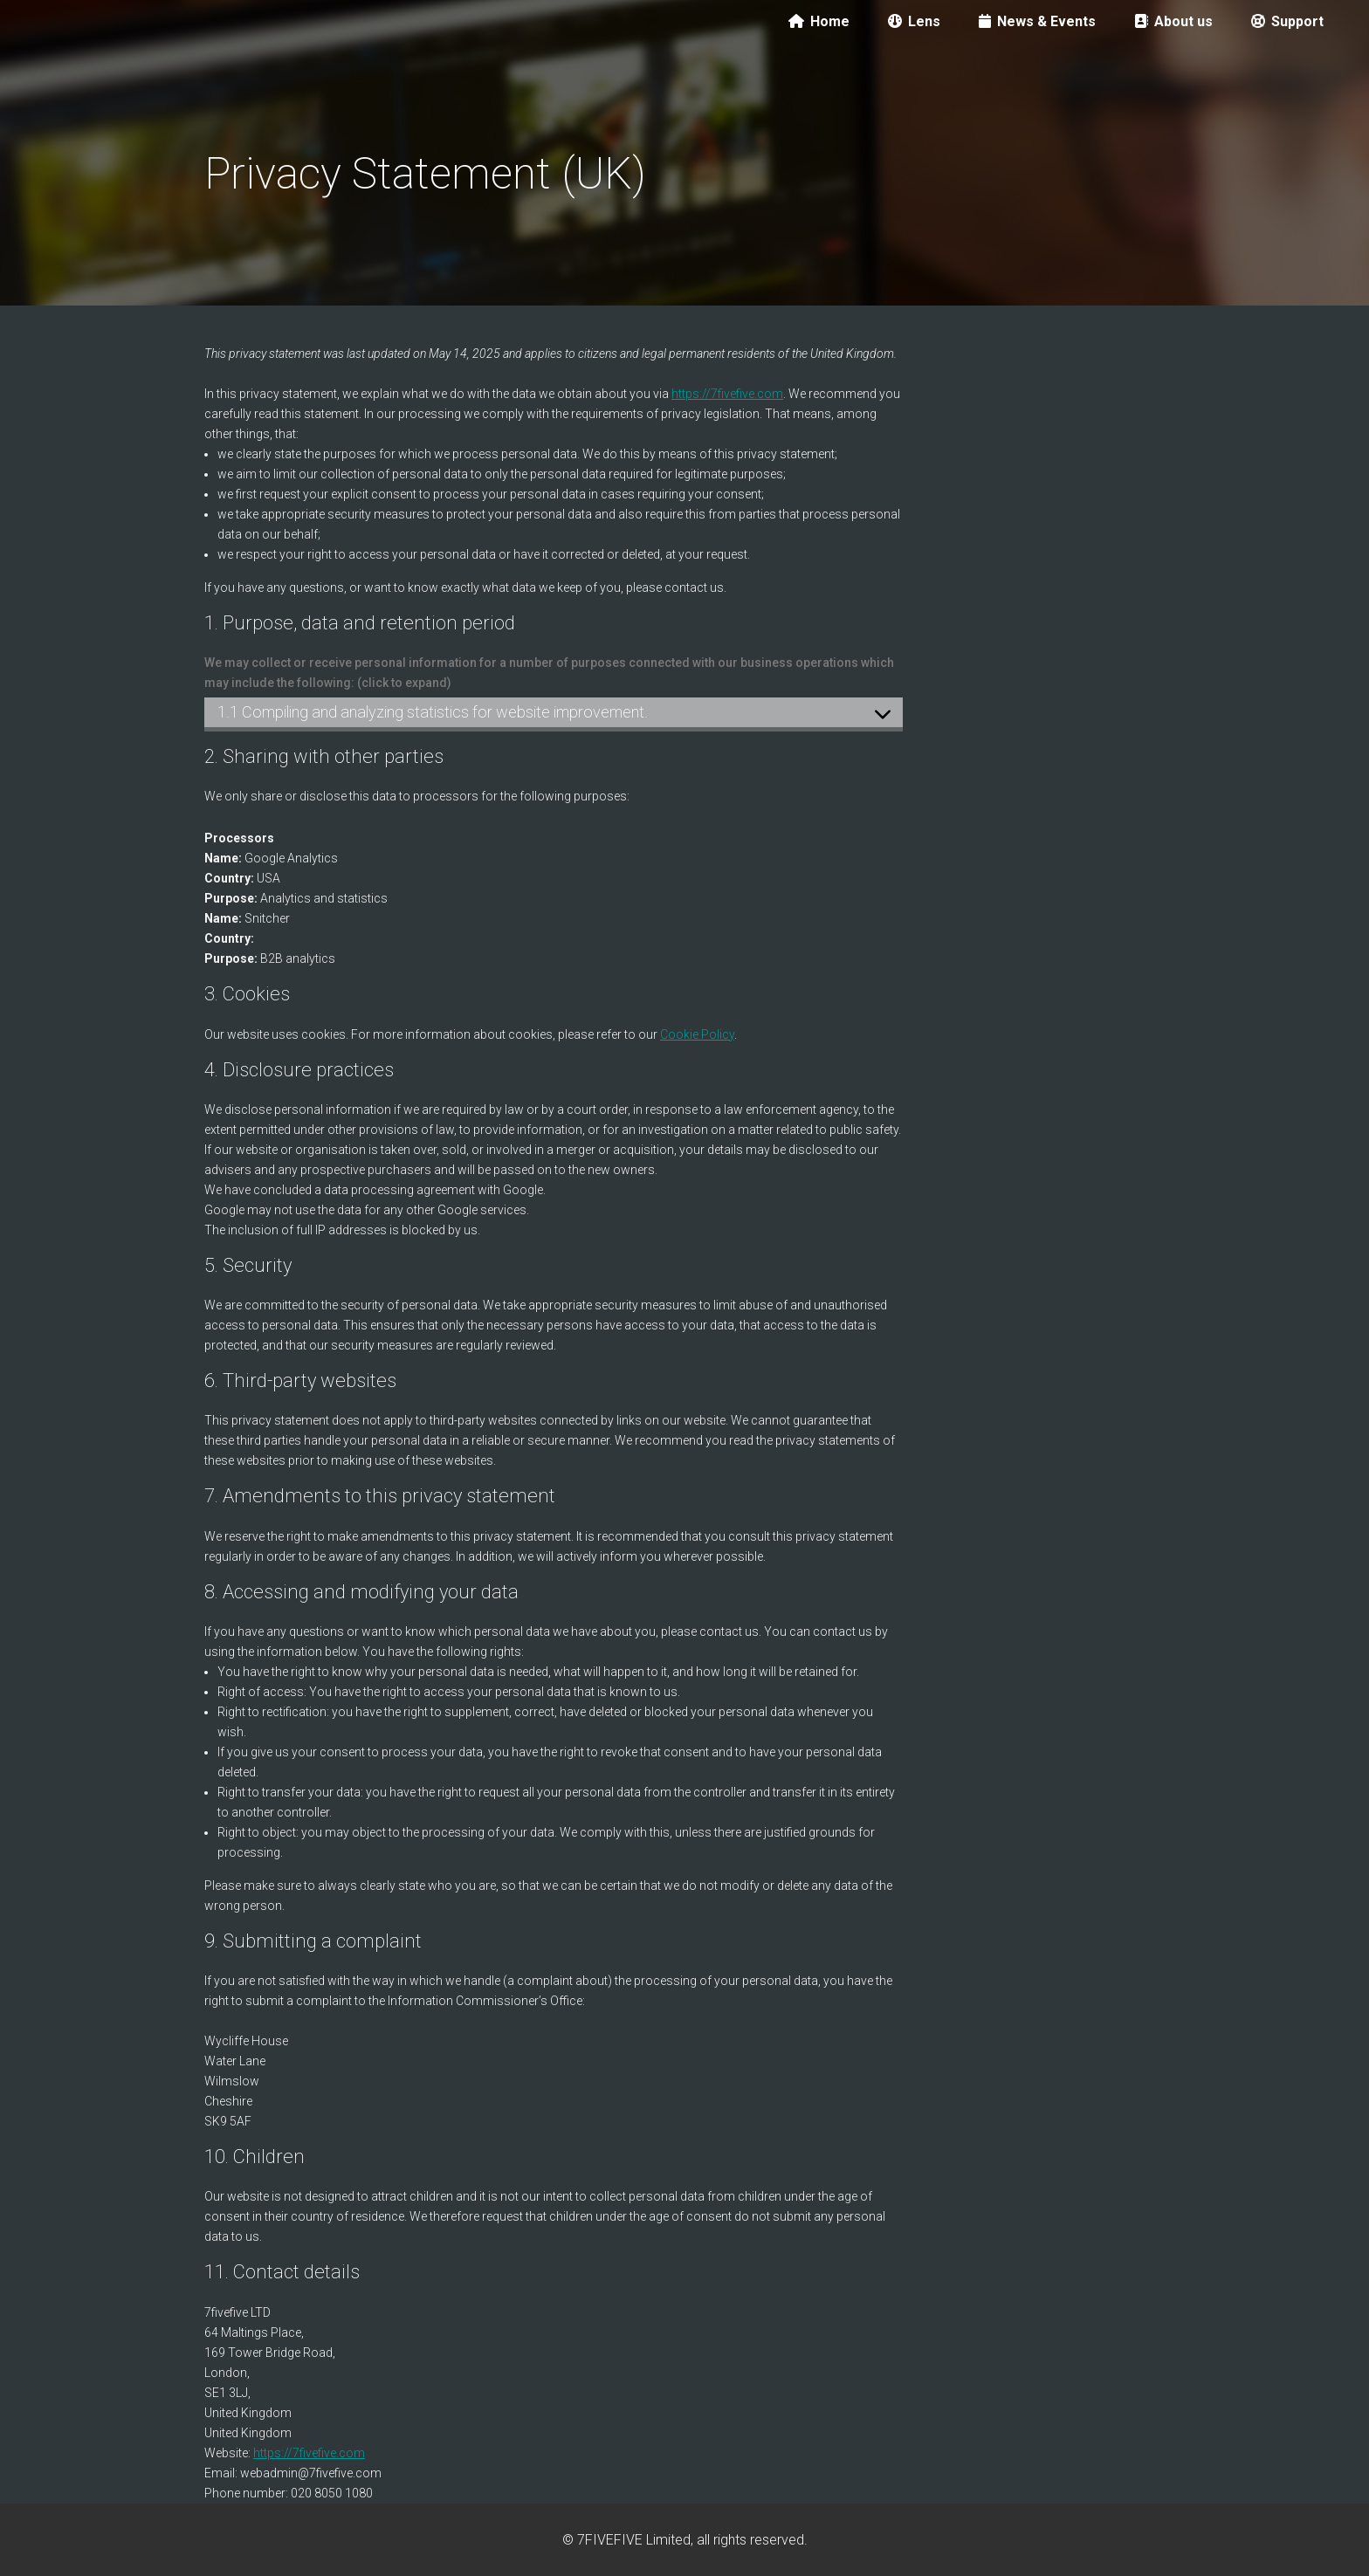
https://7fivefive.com (727, 394)
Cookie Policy (697, 1034)
